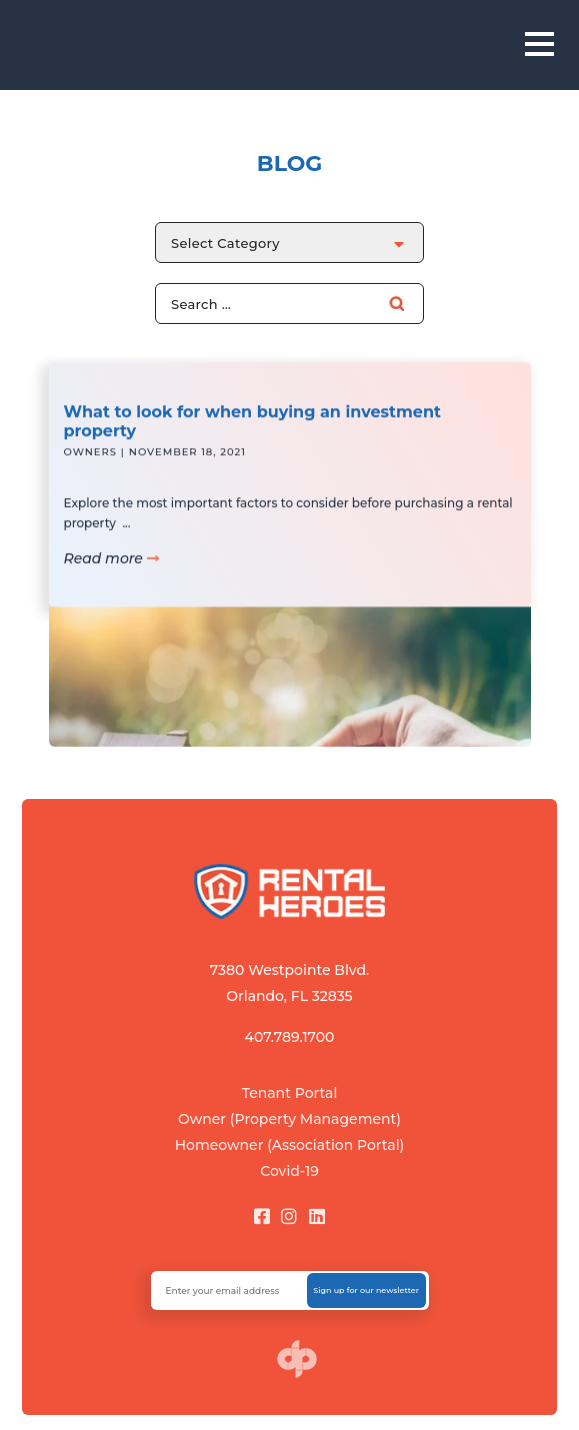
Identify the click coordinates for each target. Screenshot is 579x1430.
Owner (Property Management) (289, 1119)
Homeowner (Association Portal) (290, 1145)
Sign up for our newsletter (366, 1290)
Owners (90, 463)
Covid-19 (289, 1171)
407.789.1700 (290, 1037)
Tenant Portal (290, 1093)
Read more (111, 570)
